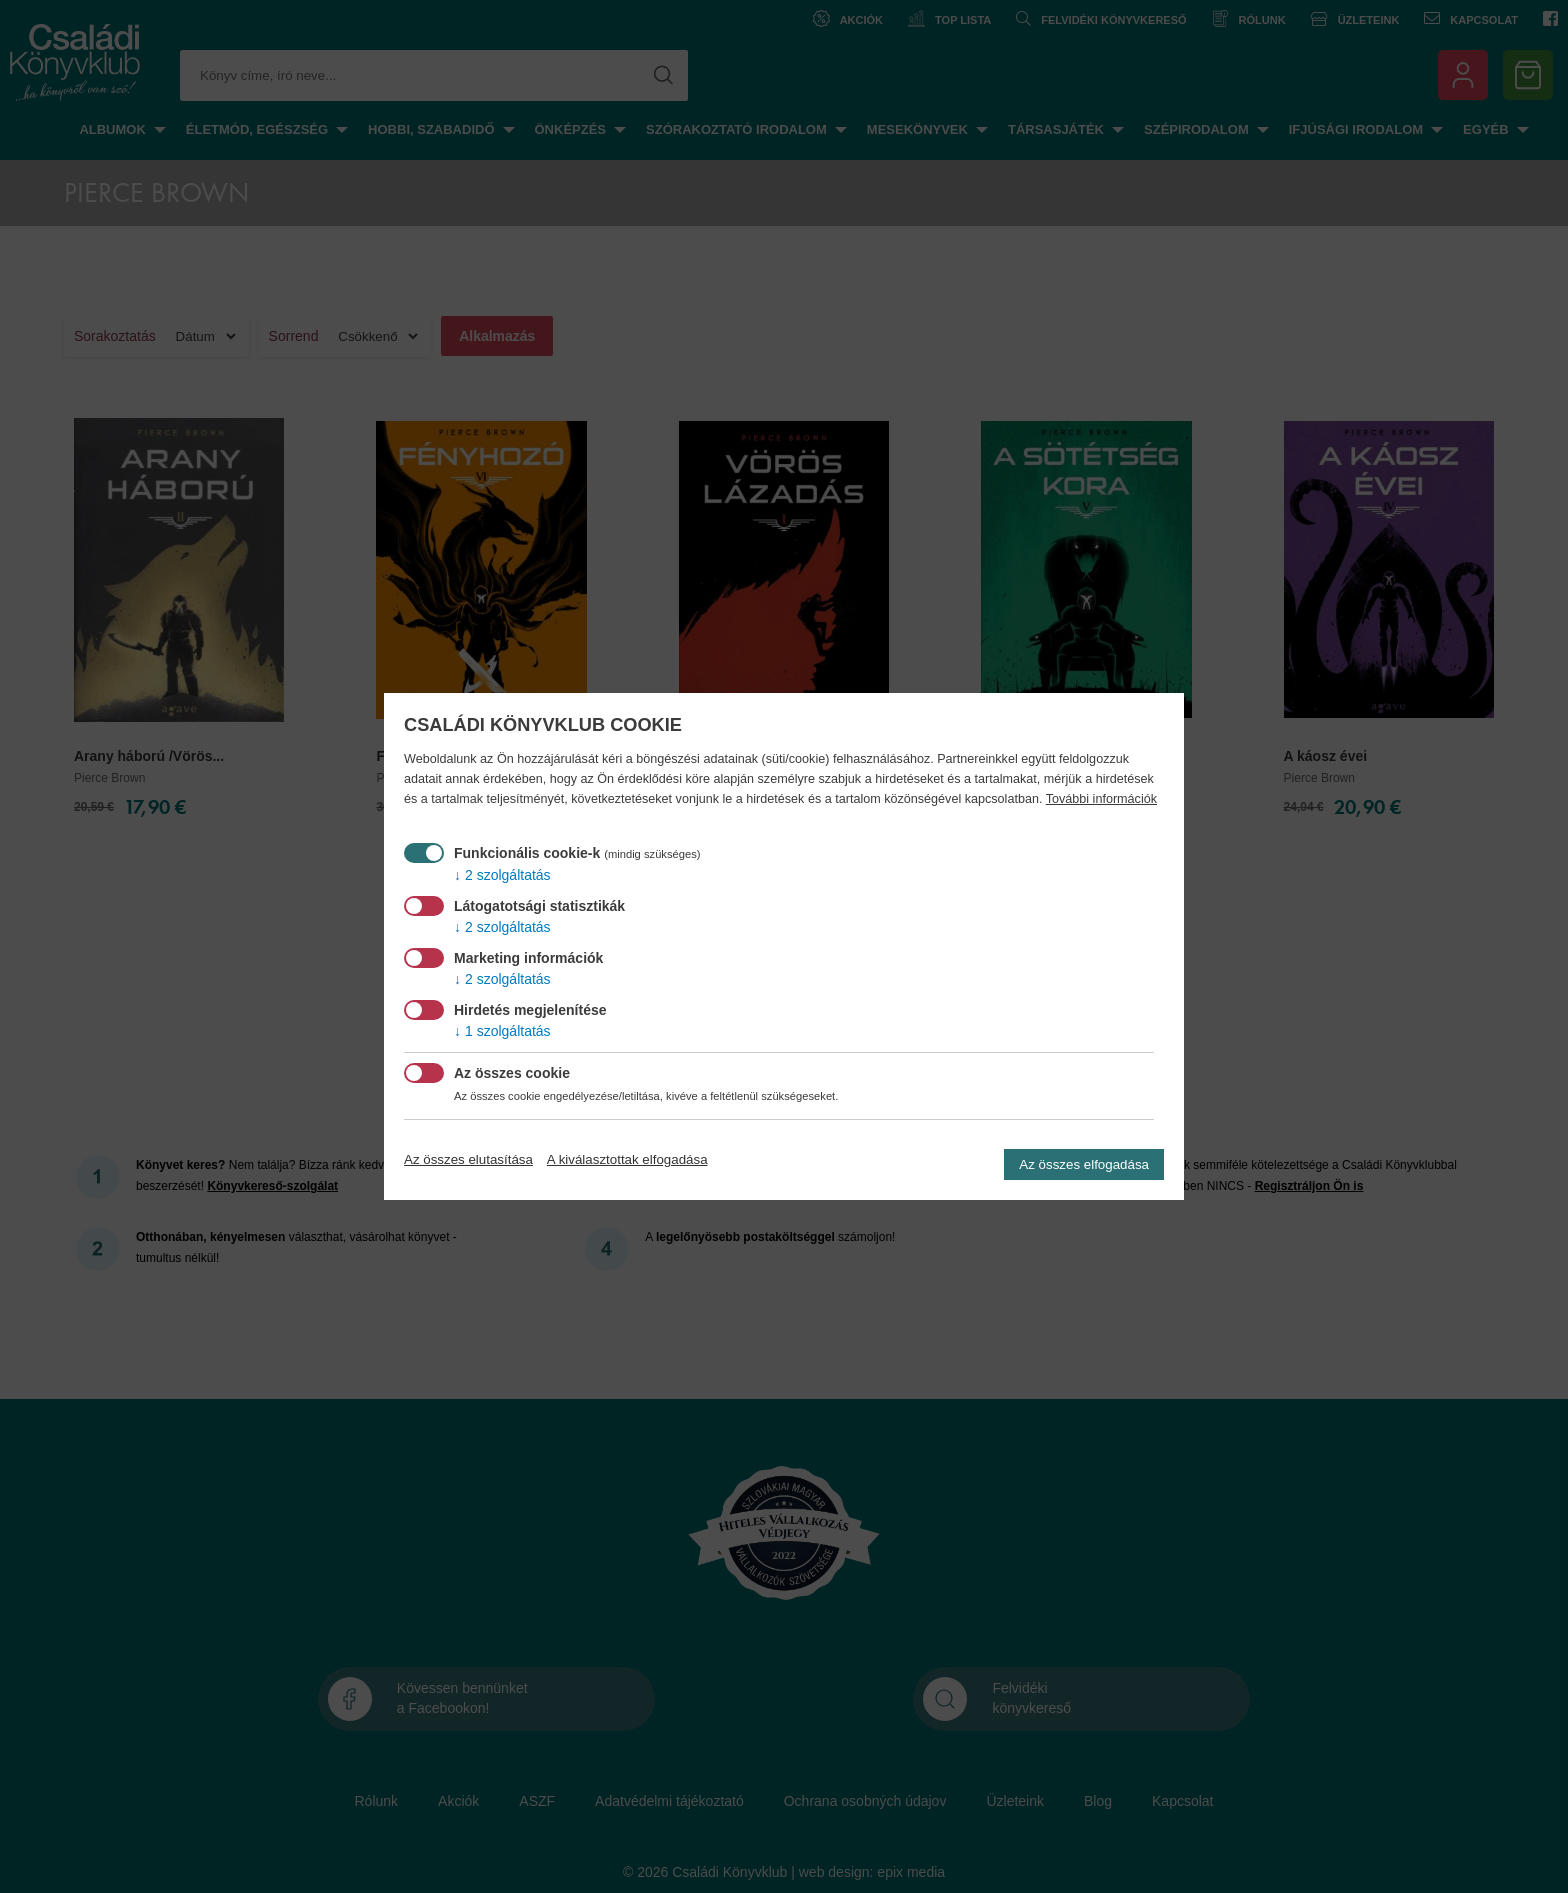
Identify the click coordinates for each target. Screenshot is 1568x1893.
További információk (1101, 799)
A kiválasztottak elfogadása (627, 1159)
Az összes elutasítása (468, 1159)
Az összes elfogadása (1084, 1164)
